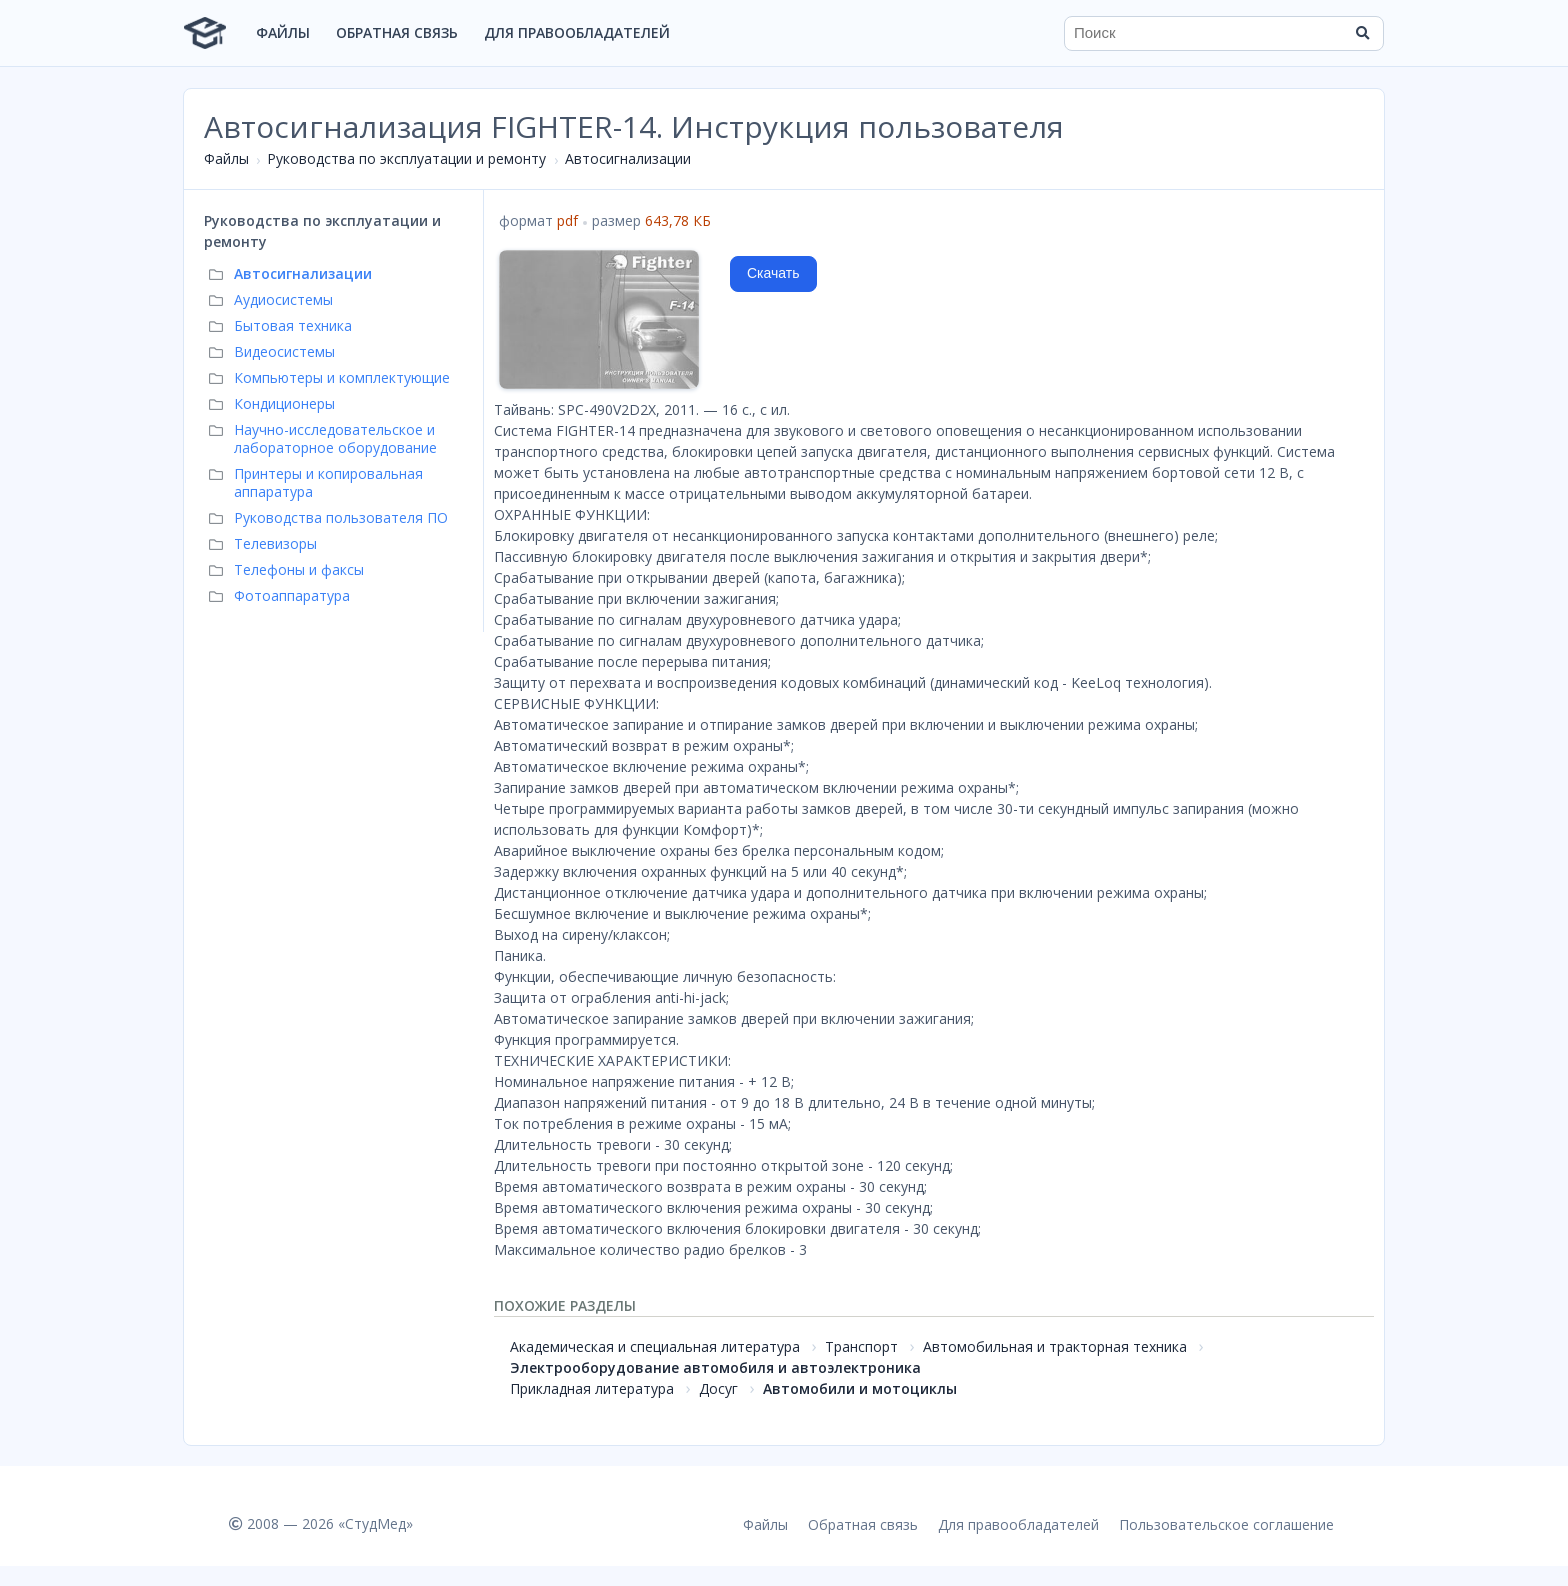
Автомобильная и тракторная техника (1055, 1346)
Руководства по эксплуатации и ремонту (406, 158)
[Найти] (1362, 33)
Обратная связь (397, 32)
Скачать (773, 273)
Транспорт (861, 1346)
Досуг (718, 1388)
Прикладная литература (592, 1388)
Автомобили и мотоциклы (860, 1388)
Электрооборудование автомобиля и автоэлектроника (715, 1367)
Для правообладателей (577, 32)
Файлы (283, 32)
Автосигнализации (628, 158)
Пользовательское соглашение (1226, 1524)
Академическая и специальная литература (655, 1346)
